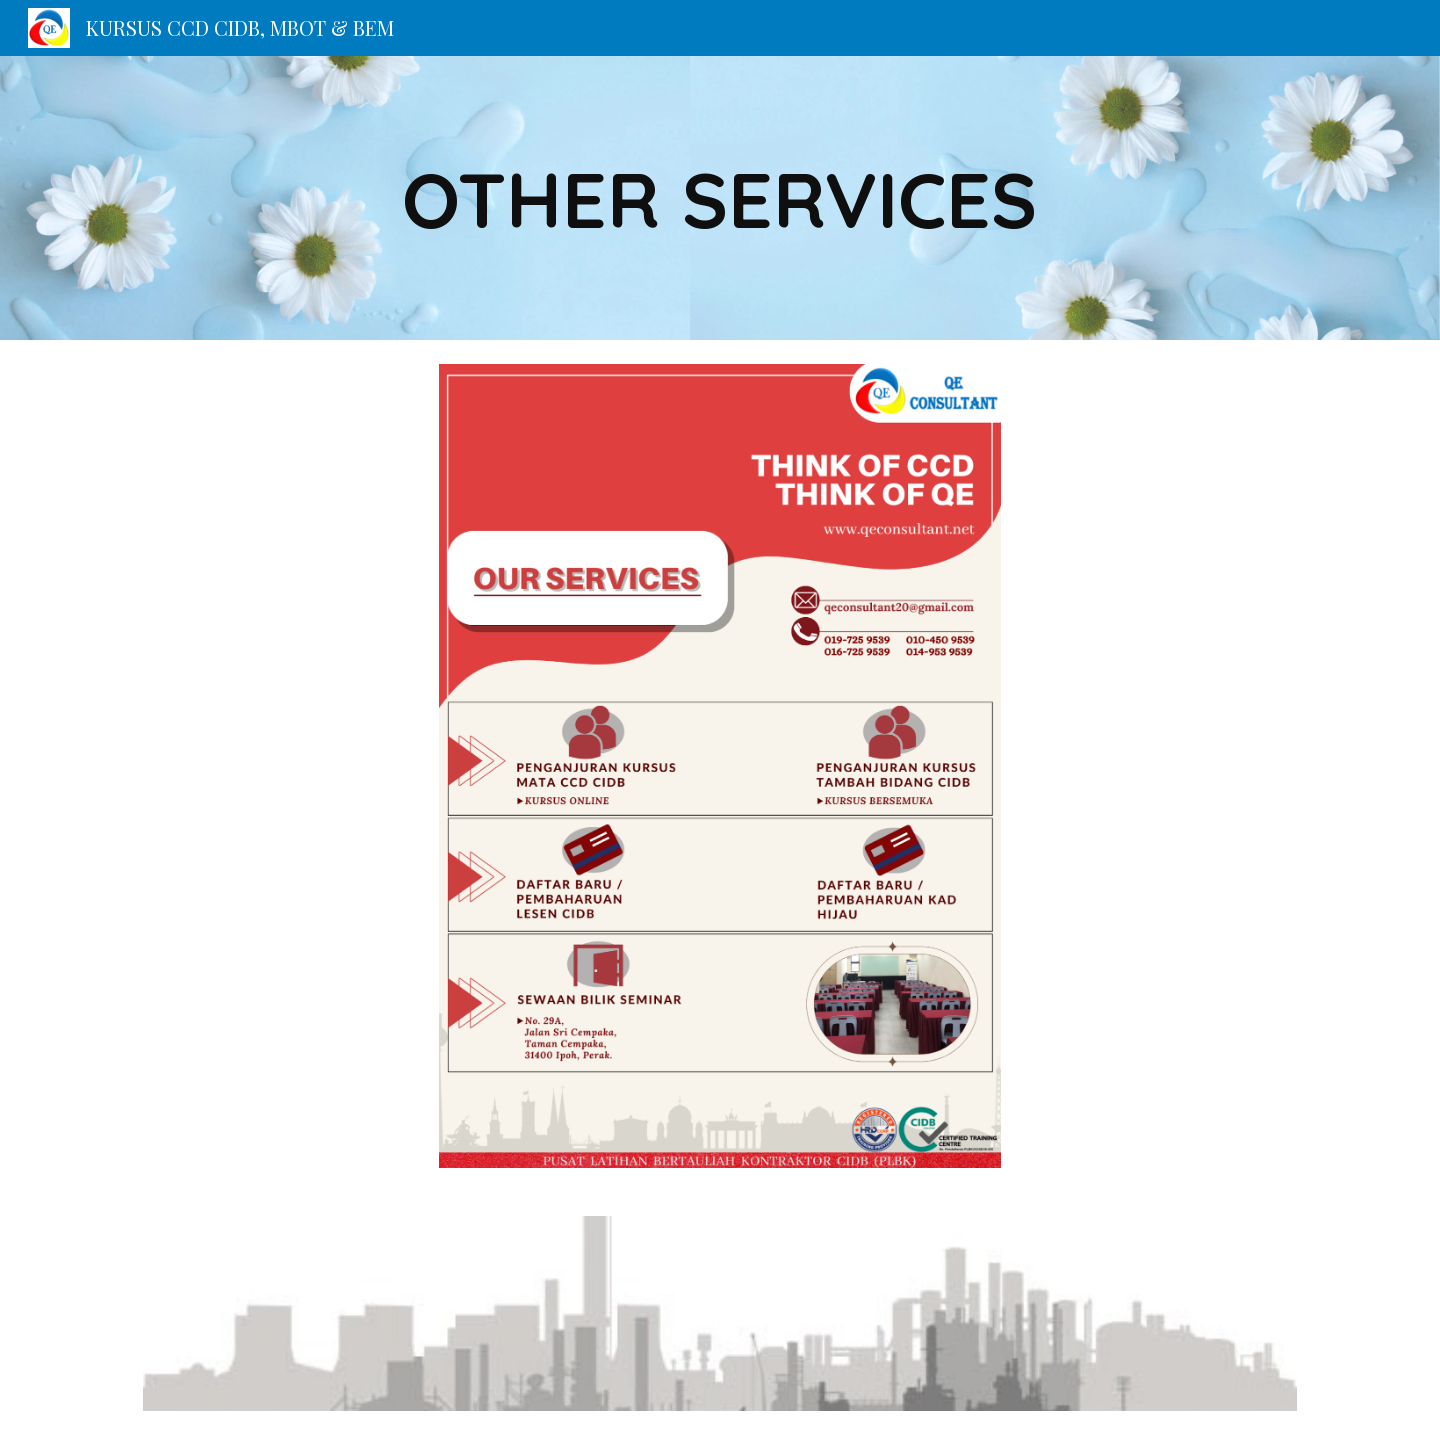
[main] (720, 198)
